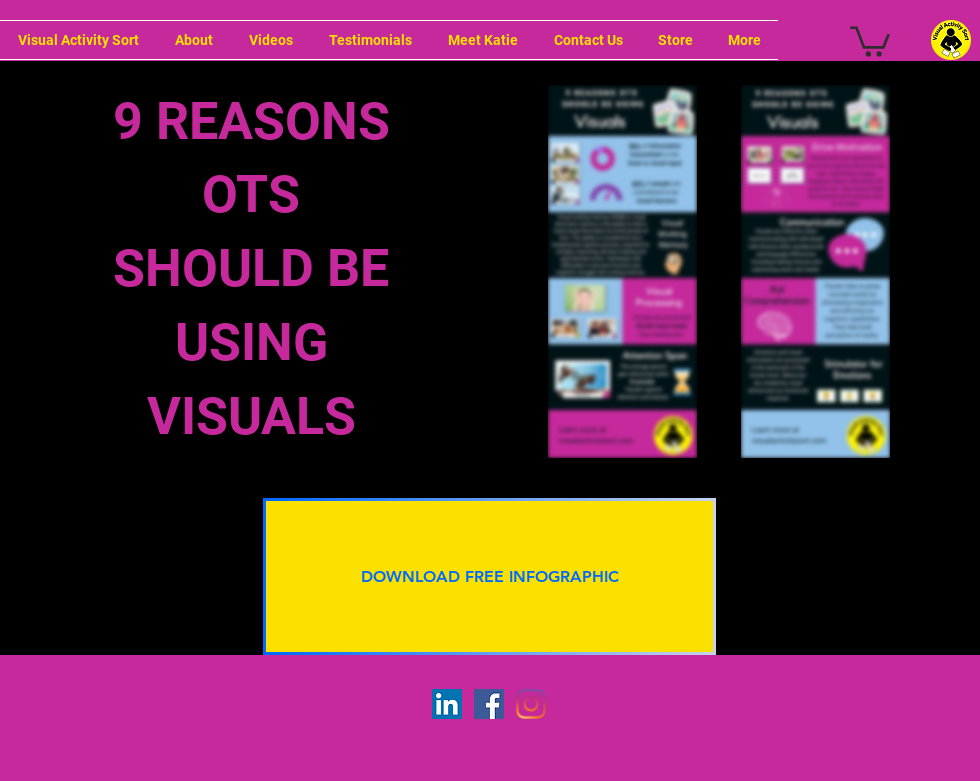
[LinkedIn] (447, 704)
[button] (870, 40)
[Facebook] (489, 704)
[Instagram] (531, 704)
